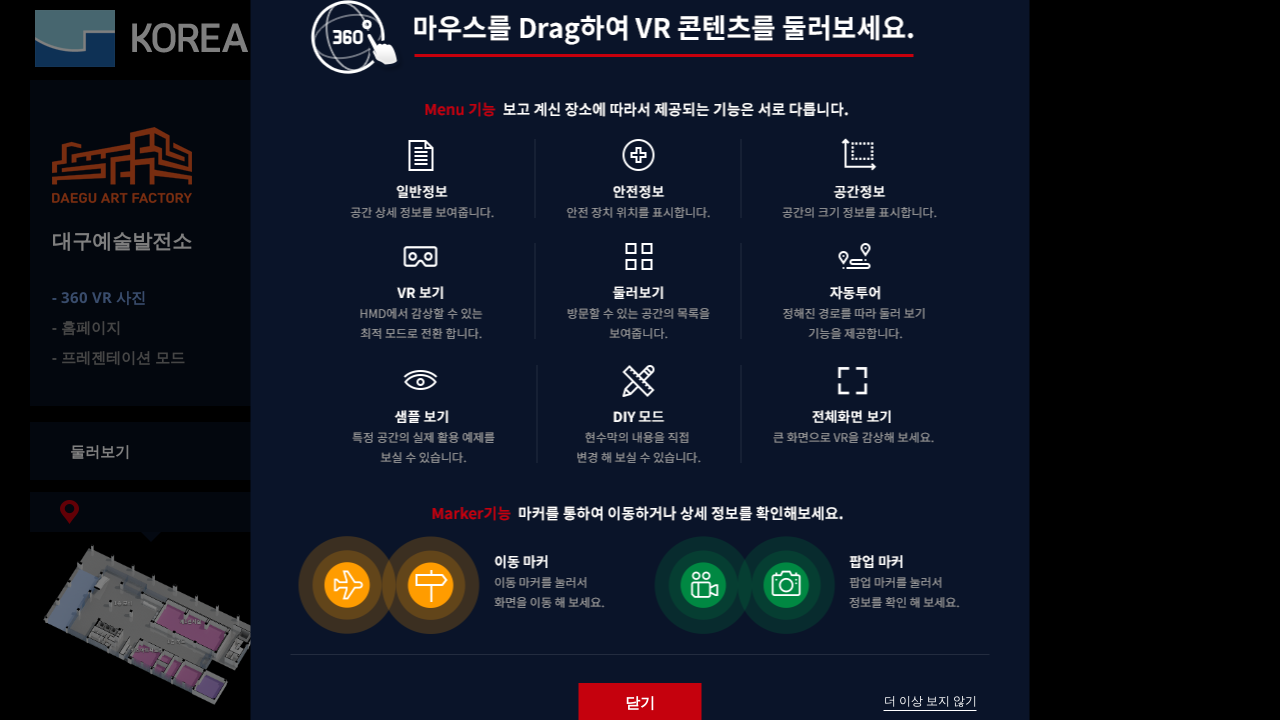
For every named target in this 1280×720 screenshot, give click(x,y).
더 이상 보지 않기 (930, 700)
